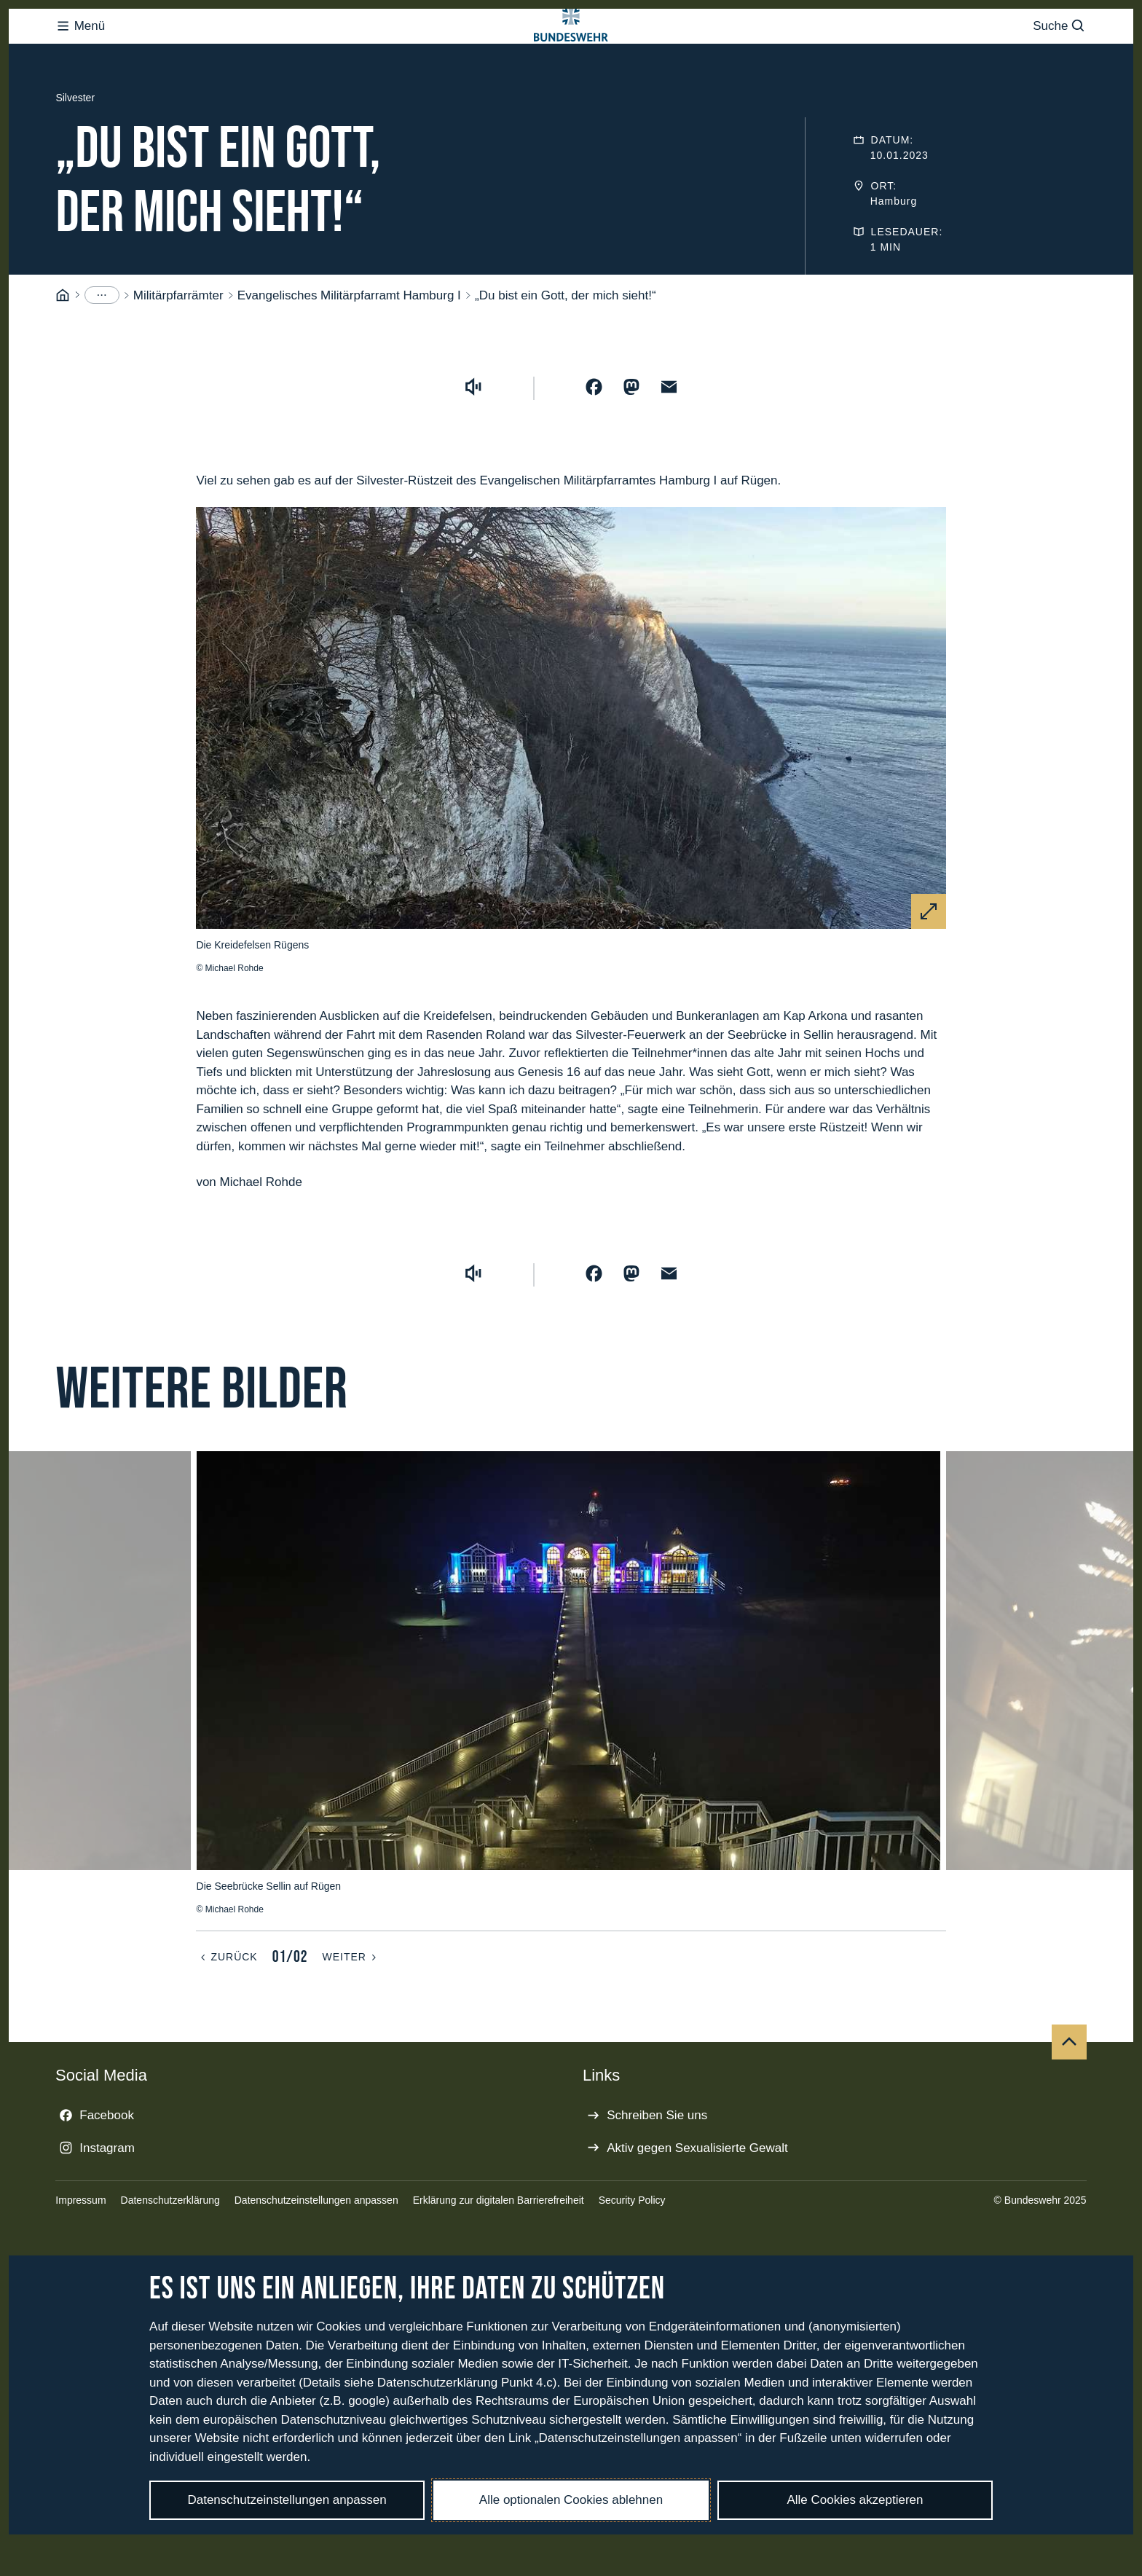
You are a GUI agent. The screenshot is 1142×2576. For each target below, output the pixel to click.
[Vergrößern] (928, 969)
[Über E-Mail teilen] (669, 445)
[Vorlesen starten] (473, 445)
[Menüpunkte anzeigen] (101, 353)
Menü (80, 55)
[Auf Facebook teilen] (594, 445)
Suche (1059, 55)
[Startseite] (62, 354)
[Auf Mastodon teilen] (631, 445)
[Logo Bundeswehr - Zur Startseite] (571, 55)
